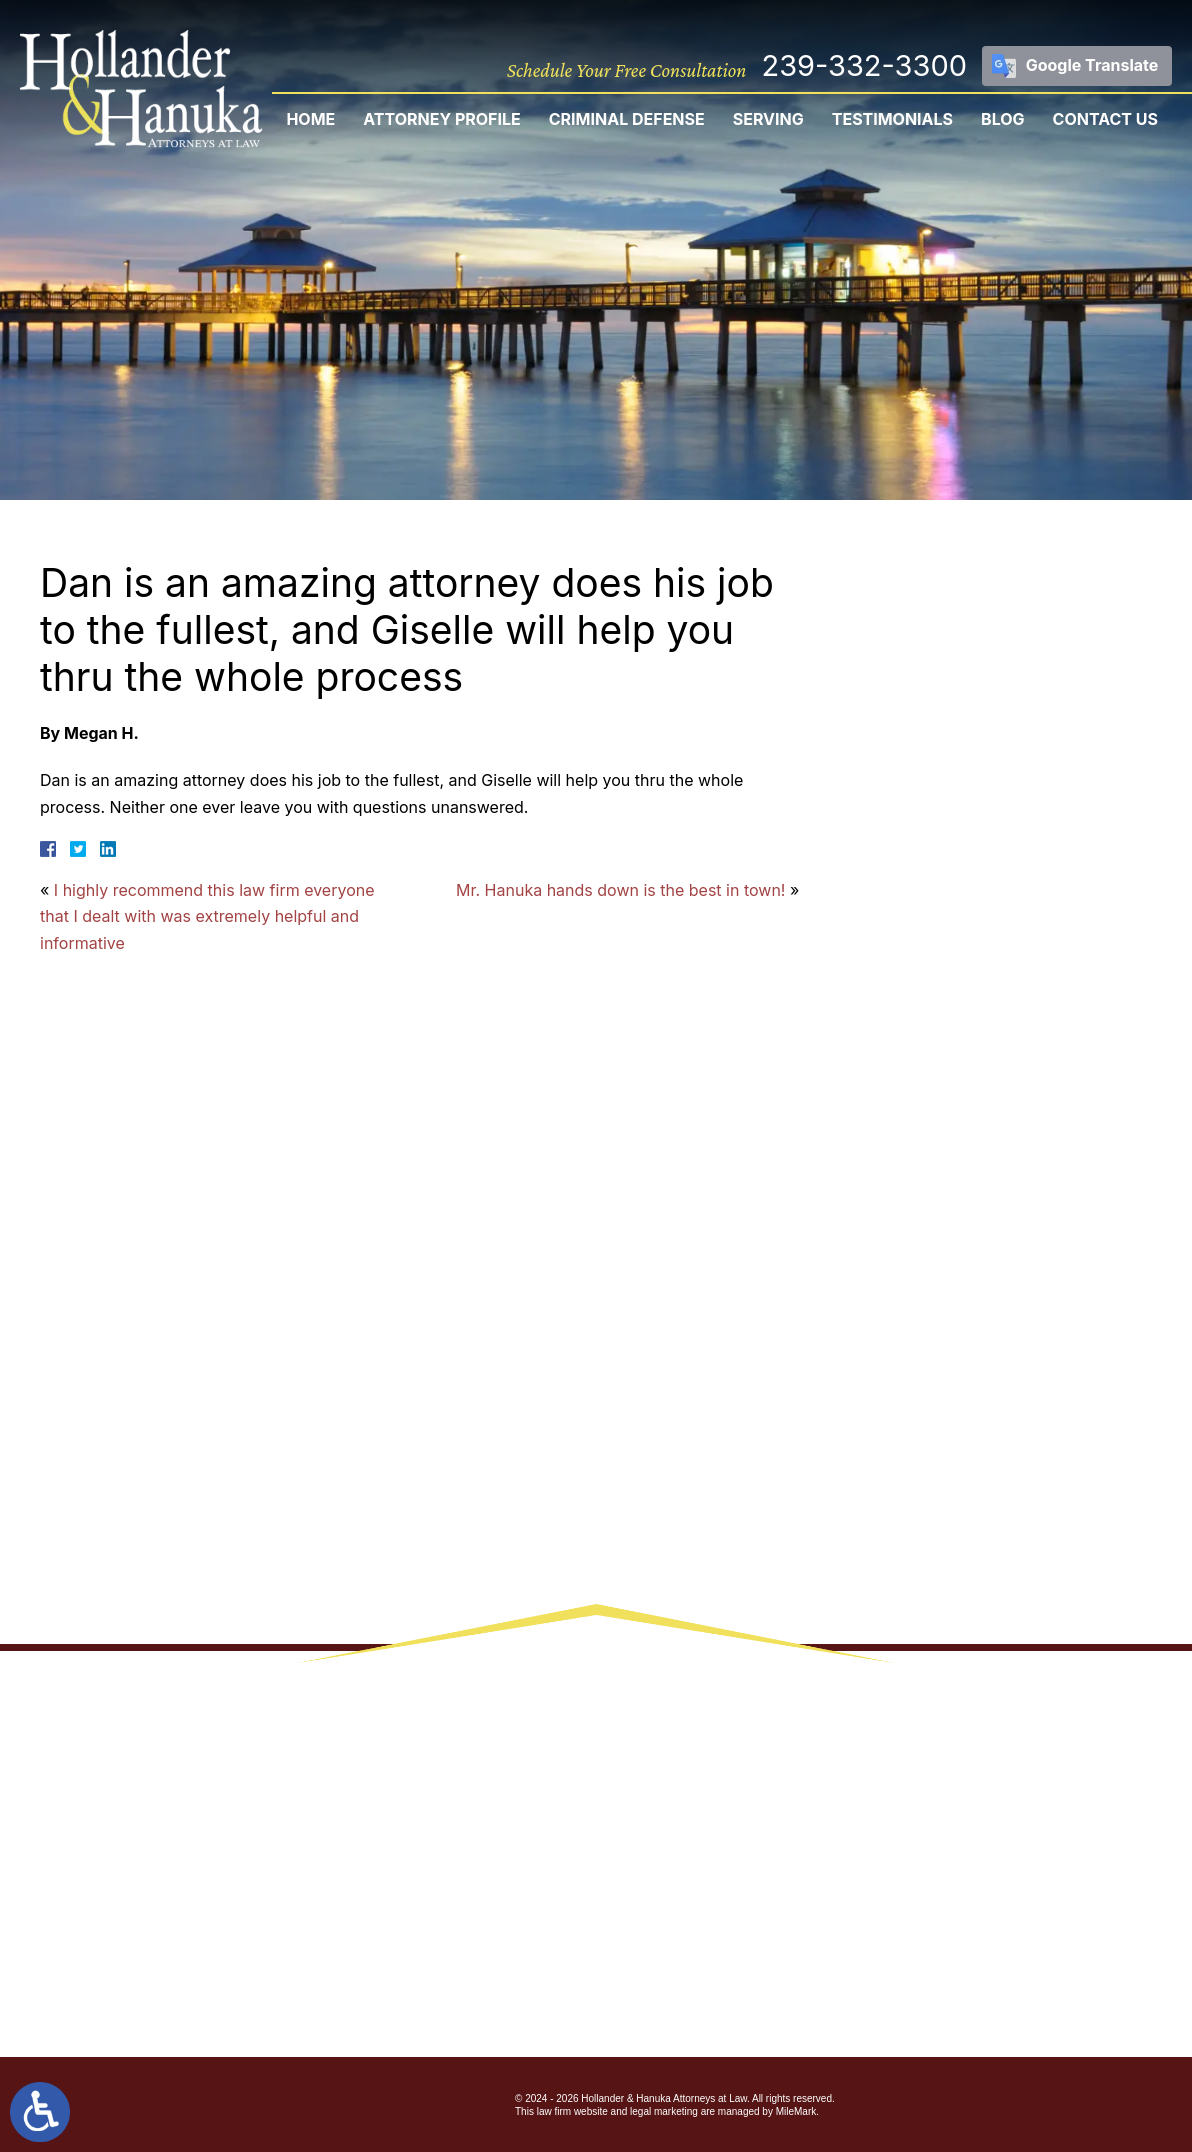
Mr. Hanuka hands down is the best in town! (620, 890)
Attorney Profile (441, 119)
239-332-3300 (864, 65)
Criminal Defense (627, 119)
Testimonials (892, 119)
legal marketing (664, 2111)
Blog (1003, 119)
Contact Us (1105, 119)
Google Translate (1092, 65)
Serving (768, 119)
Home (310, 119)
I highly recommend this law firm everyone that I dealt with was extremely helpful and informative (207, 916)
